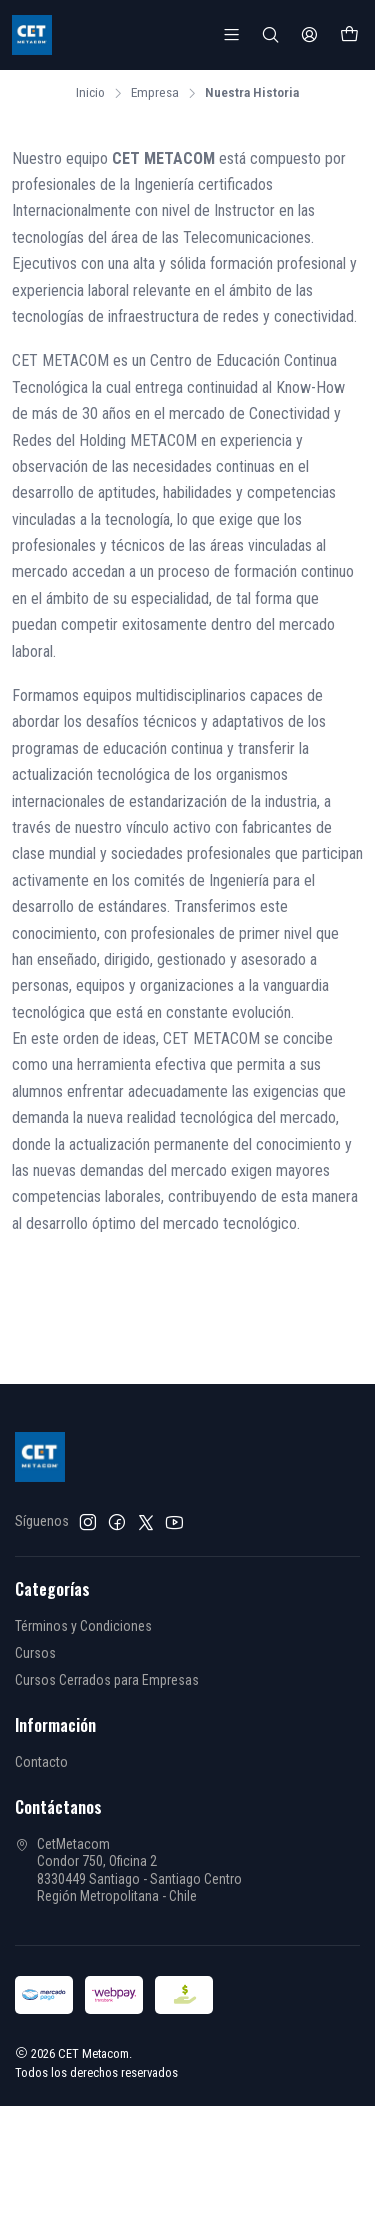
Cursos (35, 1651)
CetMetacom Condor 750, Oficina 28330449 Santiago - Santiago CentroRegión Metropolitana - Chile (128, 1868)
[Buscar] (270, 34)
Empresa (155, 91)
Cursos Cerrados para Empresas (107, 1678)
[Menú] (231, 34)
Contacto (41, 1760)
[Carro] (349, 34)
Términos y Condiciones (83, 1624)
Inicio (90, 91)
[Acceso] (309, 34)
